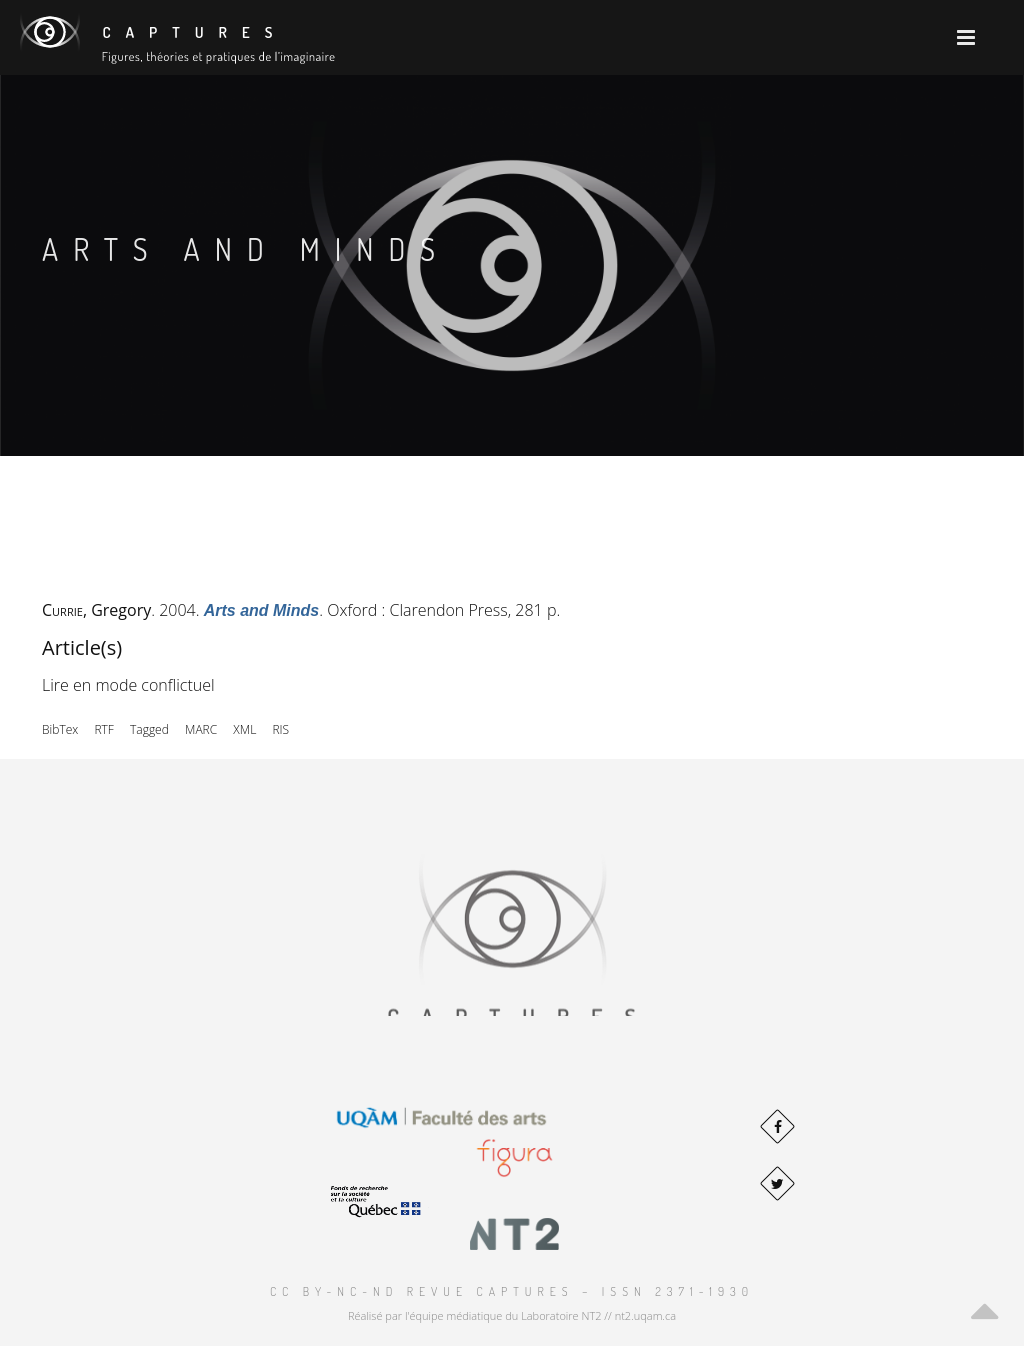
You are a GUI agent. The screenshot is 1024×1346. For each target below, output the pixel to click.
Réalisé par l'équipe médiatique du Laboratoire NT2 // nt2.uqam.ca (512, 1315)
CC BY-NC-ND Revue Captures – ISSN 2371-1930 (512, 1291)
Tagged (149, 729)
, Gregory (96, 610)
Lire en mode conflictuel (128, 685)
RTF (103, 729)
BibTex (60, 729)
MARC (201, 729)
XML (244, 729)
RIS (280, 729)
